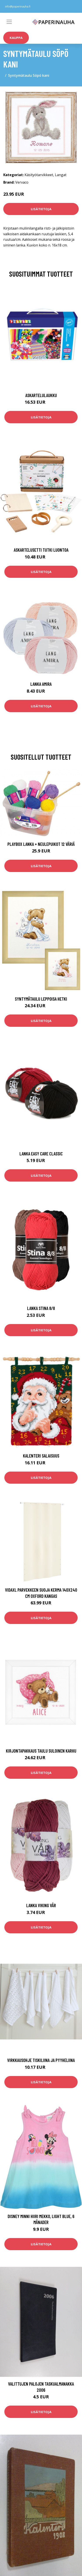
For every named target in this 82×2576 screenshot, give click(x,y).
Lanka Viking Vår (41, 1905)
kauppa (16, 37)
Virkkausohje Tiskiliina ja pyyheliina (41, 2060)
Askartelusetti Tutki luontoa (41, 550)
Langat (60, 174)
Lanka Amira (41, 684)
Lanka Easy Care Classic (41, 1153)
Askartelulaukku (41, 395)
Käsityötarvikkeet (38, 174)
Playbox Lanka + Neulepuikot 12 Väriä (41, 844)
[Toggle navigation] (9, 22)
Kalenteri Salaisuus (41, 1455)
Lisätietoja (41, 209)
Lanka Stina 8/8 (41, 1308)
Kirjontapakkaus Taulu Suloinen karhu (41, 1750)
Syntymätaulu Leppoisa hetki (41, 999)
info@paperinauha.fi (17, 6)
